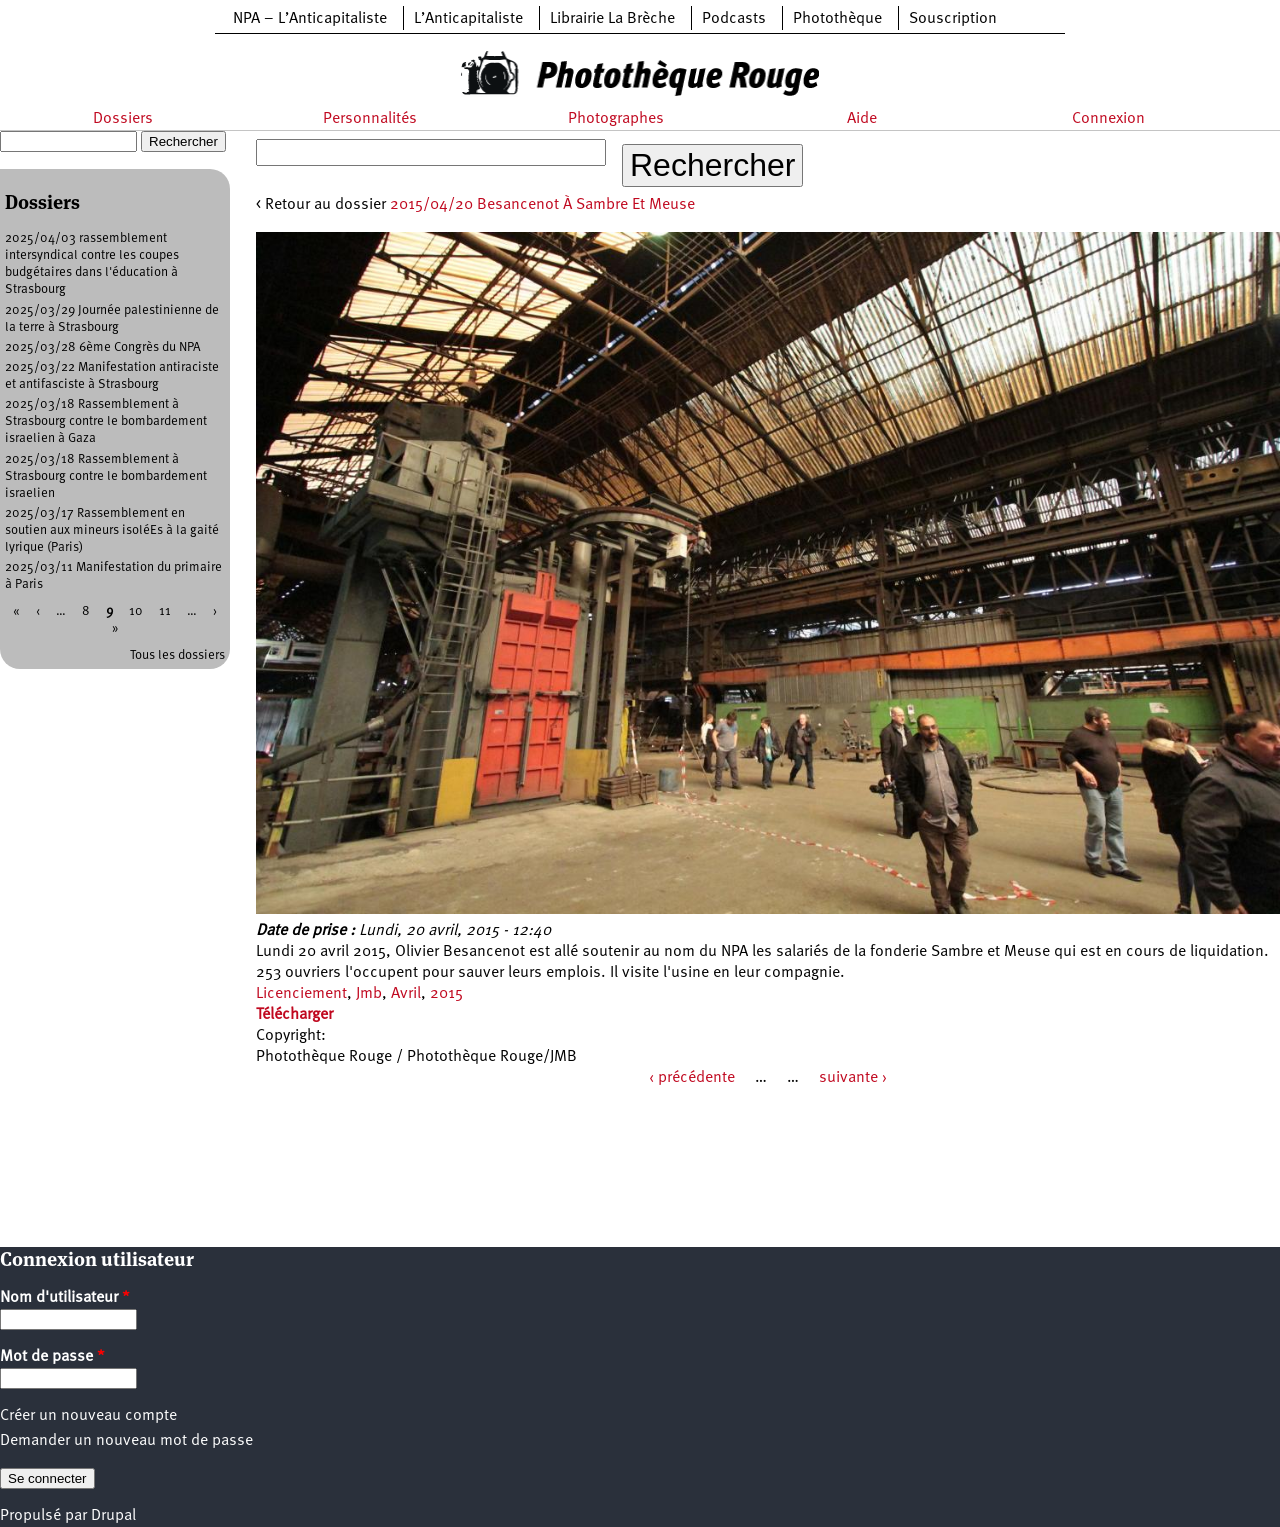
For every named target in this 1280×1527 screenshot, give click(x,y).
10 (136, 611)
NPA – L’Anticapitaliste (310, 19)
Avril (406, 994)
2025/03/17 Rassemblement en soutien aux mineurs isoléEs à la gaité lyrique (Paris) (112, 530)
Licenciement (301, 994)
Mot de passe (52, 1357)
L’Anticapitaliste (468, 19)
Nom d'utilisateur (65, 1298)
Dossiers (123, 119)
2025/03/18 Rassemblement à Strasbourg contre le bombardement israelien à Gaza (106, 421)
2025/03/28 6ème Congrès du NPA (103, 347)
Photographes (616, 119)
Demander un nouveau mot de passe (126, 1441)
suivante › (853, 1078)
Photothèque (837, 19)
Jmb (369, 994)
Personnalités (370, 119)
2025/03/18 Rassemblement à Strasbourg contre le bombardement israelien (106, 476)
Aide (862, 119)
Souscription (953, 19)
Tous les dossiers (177, 655)
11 (165, 611)
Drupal (113, 1516)
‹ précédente (692, 1078)
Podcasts (734, 19)
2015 (446, 994)
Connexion (1108, 119)
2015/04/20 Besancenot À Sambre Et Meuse (542, 205)
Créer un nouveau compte (88, 1416)
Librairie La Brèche (612, 19)
